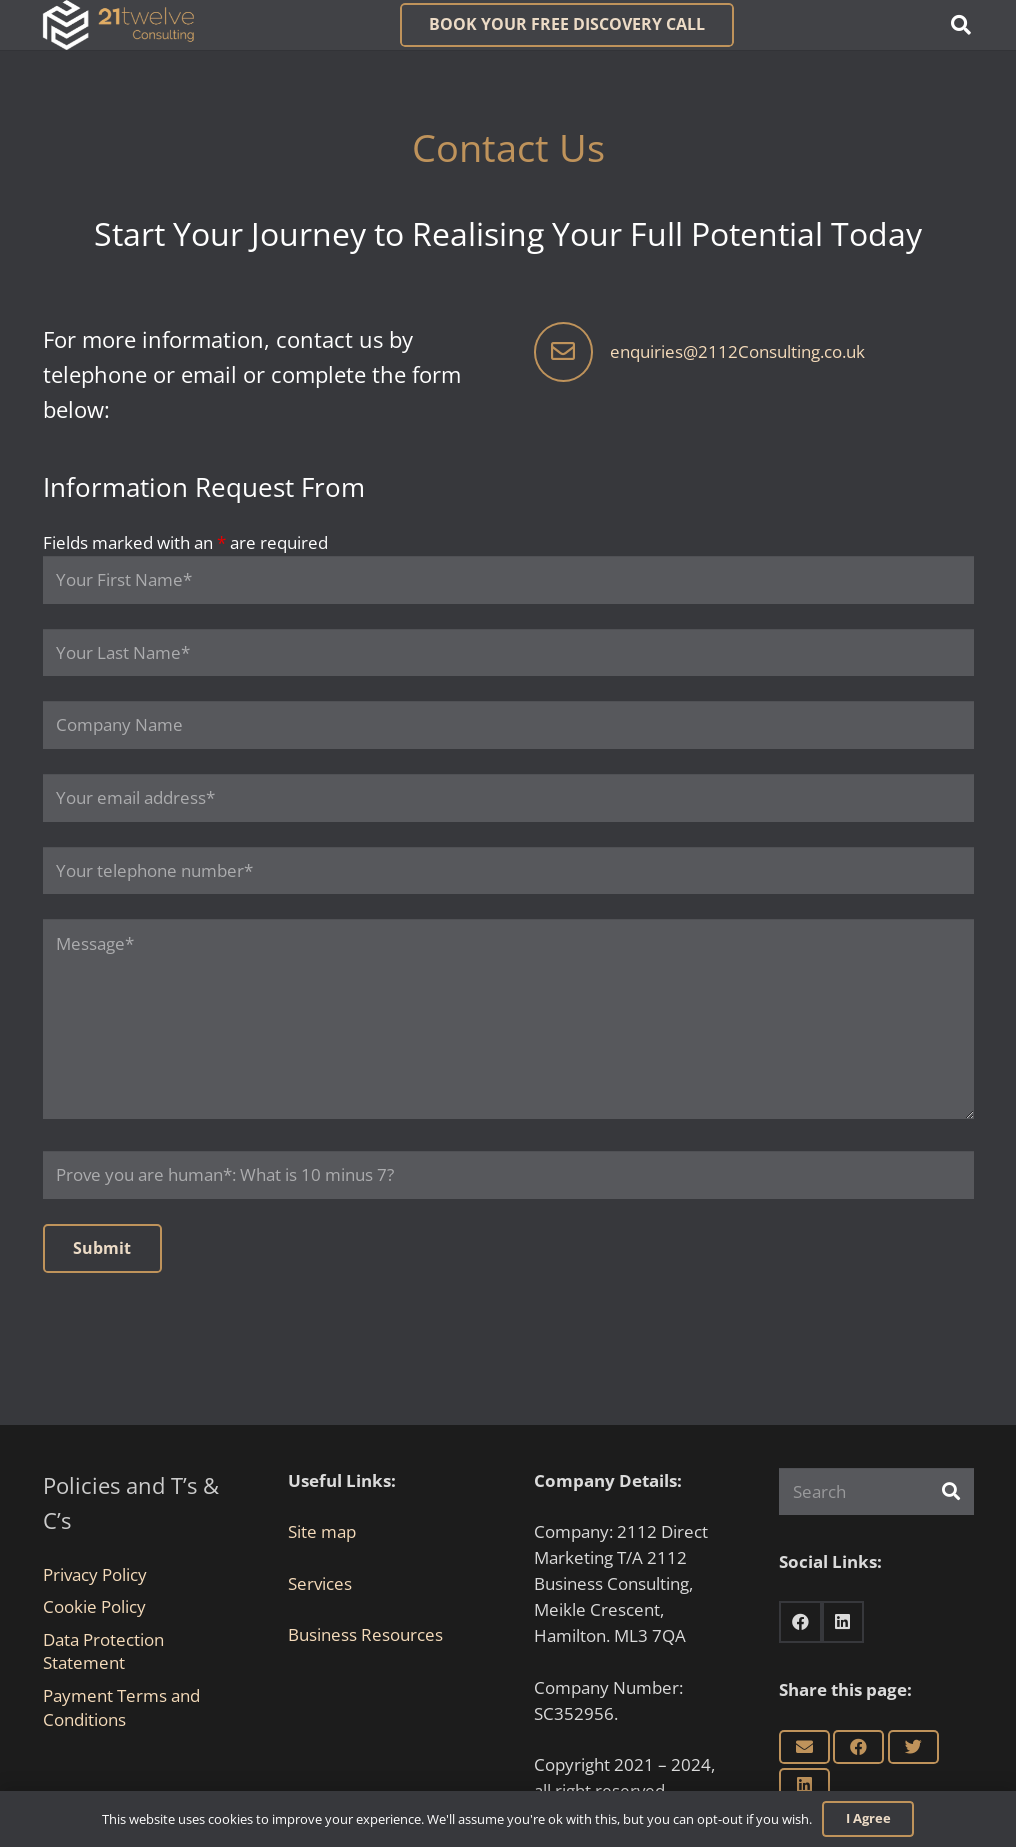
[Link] (118, 25)
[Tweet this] (913, 1747)
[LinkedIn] (843, 1622)
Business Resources (365, 1634)
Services (320, 1583)
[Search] (876, 1492)
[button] (961, 25)
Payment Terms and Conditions (121, 1707)
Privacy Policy (95, 1574)
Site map (322, 1531)
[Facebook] (800, 1622)
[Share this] (858, 1747)
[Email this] (804, 1747)
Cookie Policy (94, 1606)
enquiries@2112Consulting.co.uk (737, 351)
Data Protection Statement (103, 1651)
